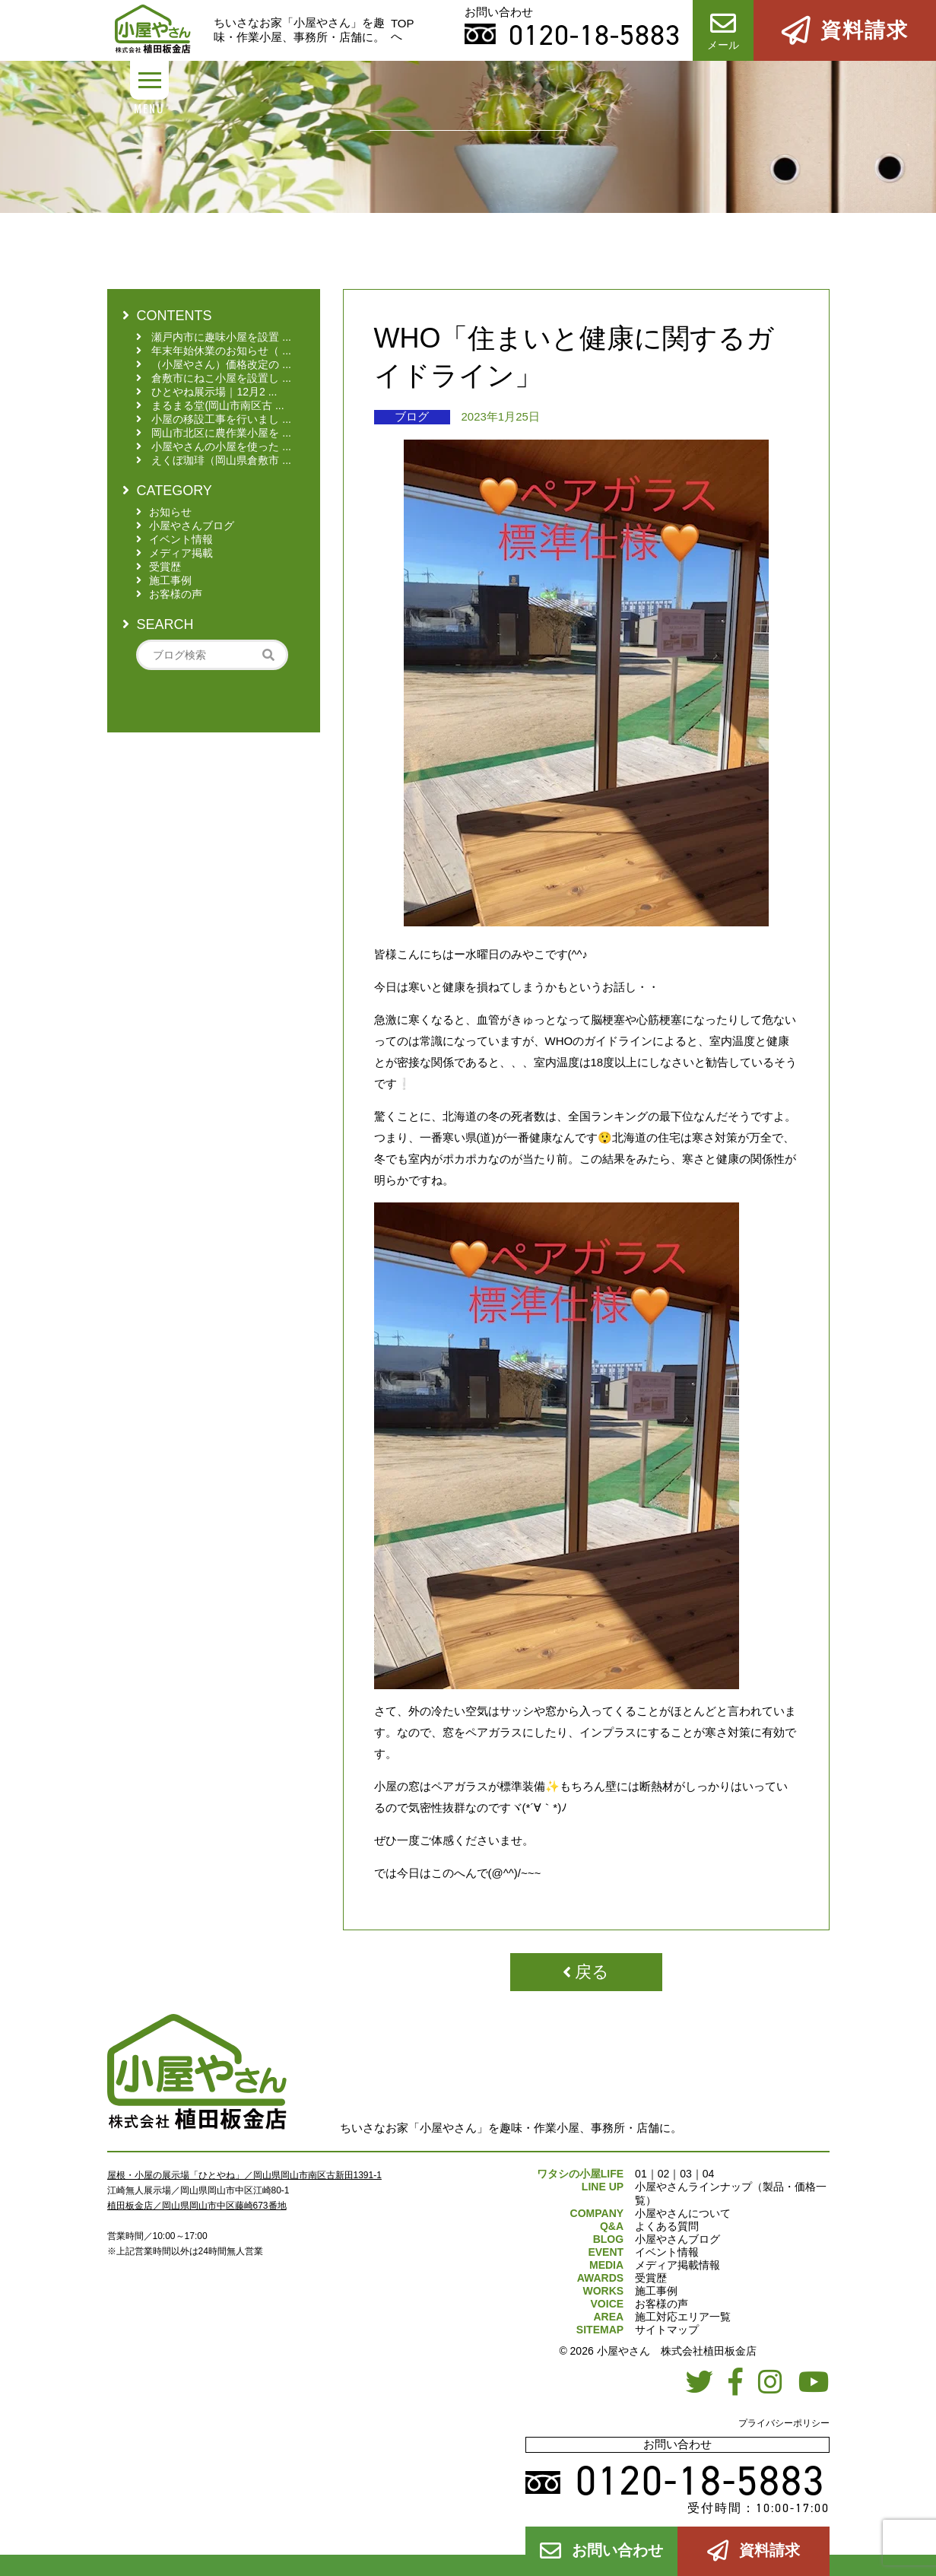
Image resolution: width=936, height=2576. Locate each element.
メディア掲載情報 (677, 2265)
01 (641, 2174)
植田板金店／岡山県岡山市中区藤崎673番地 (197, 2205)
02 (664, 2174)
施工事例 (656, 2291)
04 (709, 2174)
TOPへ (402, 30)
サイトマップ (667, 2329)
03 (686, 2174)
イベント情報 (667, 2252)
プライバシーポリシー (784, 2423)
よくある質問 (667, 2226)
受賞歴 (651, 2278)
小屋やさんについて (683, 2213)
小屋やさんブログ (677, 2239)
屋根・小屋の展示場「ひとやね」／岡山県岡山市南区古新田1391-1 (244, 2175)
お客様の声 (661, 2304)
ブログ (412, 416)
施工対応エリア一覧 (683, 2317)
